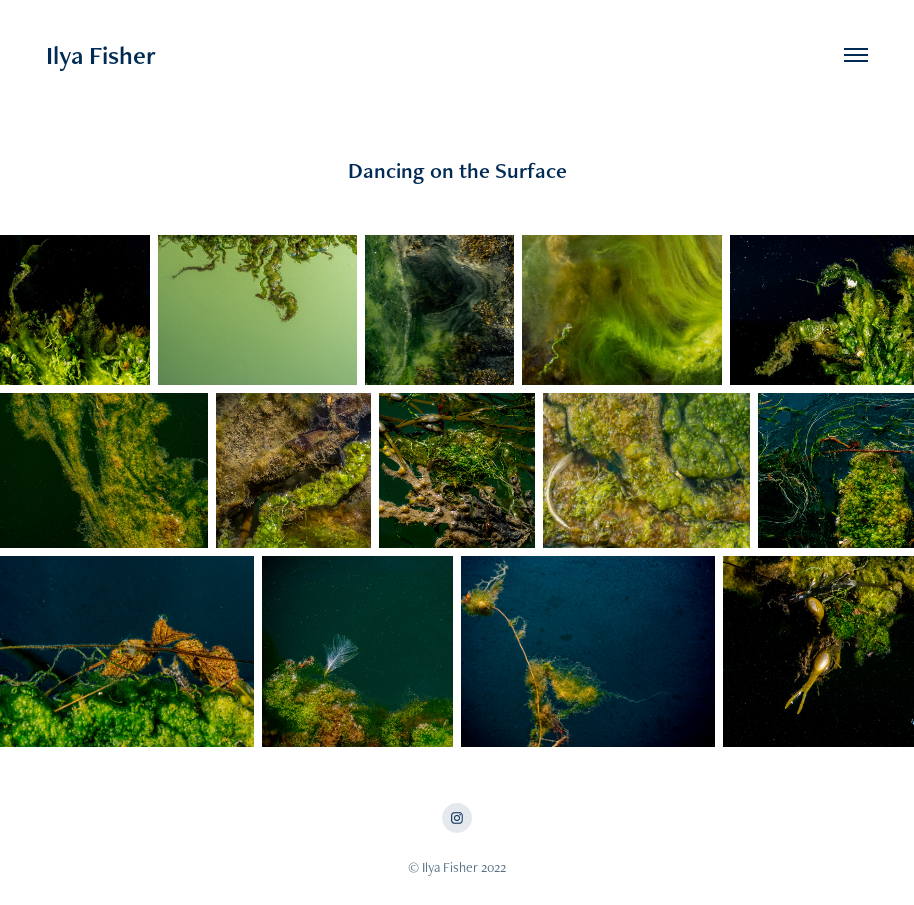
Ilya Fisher (101, 55)
